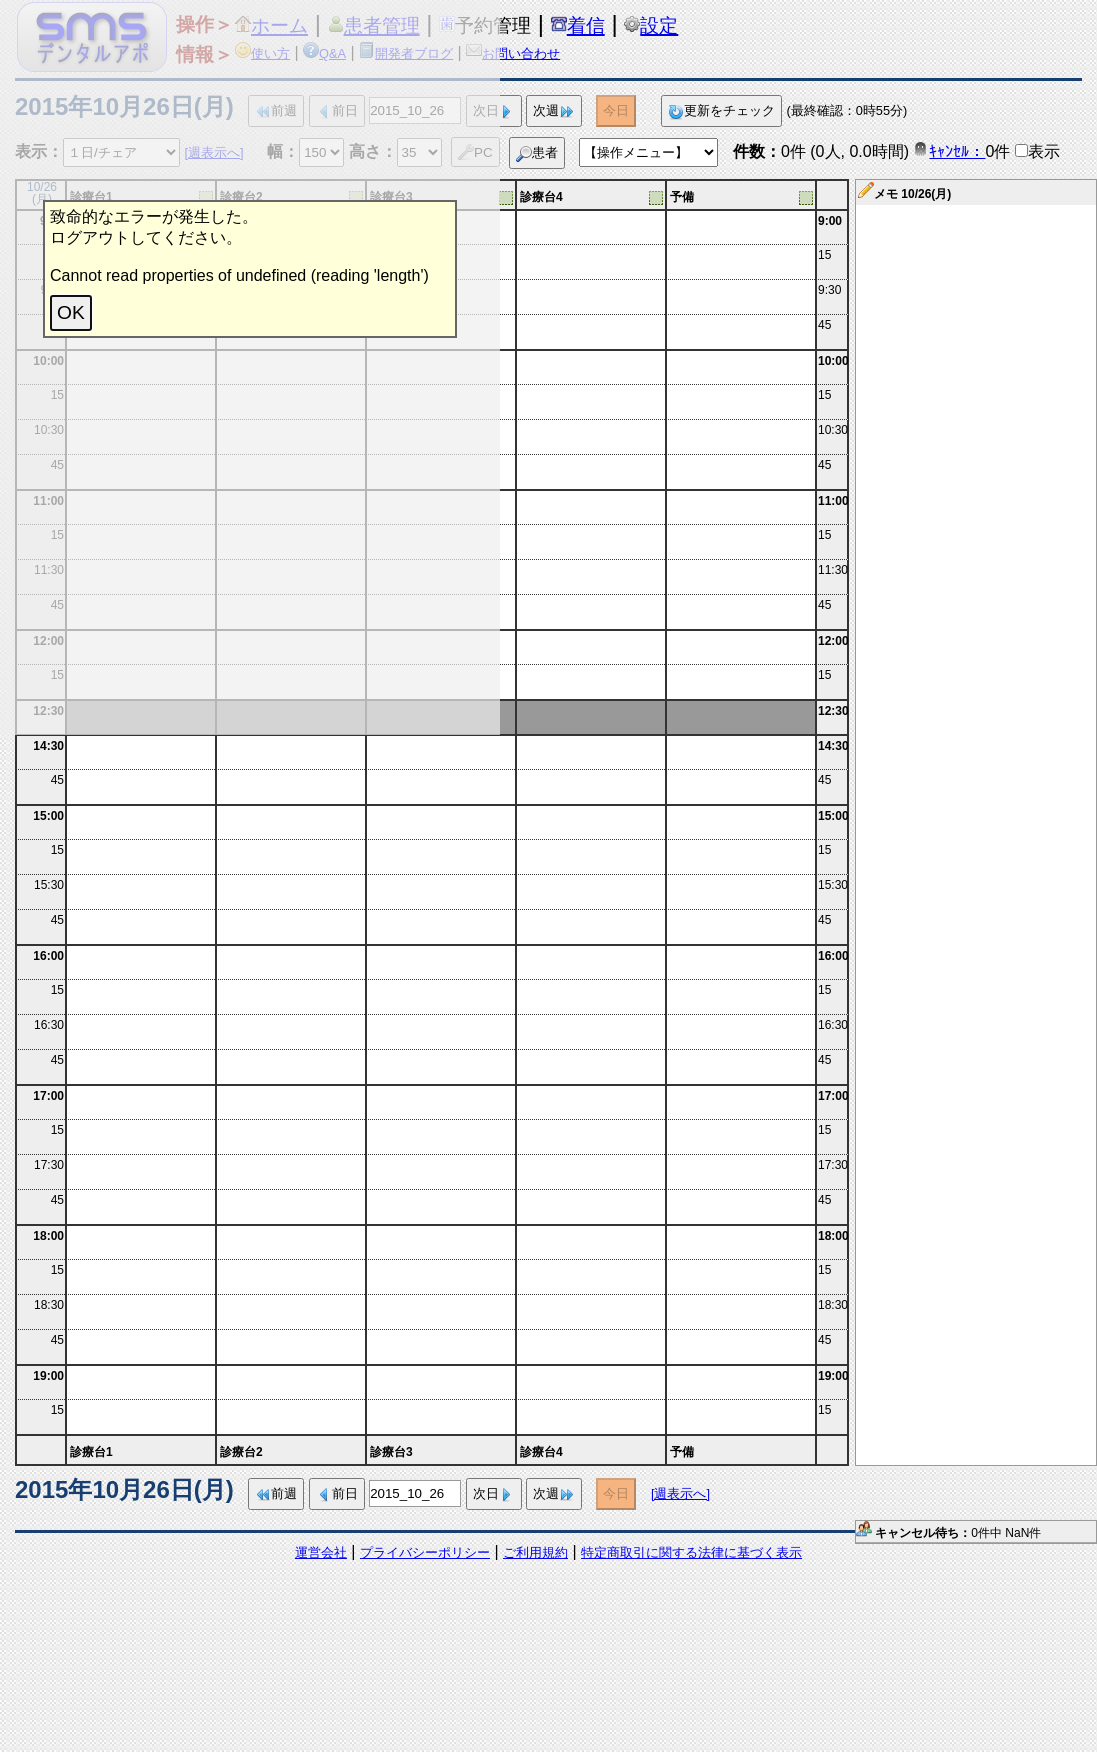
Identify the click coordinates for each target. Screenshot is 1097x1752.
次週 (554, 111)
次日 (494, 1494)
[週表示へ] (680, 1493)
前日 (337, 1494)
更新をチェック (721, 111)
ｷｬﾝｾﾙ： (949, 151)
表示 (1044, 151)
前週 (276, 1494)
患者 (537, 153)
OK (71, 312)
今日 (616, 110)
